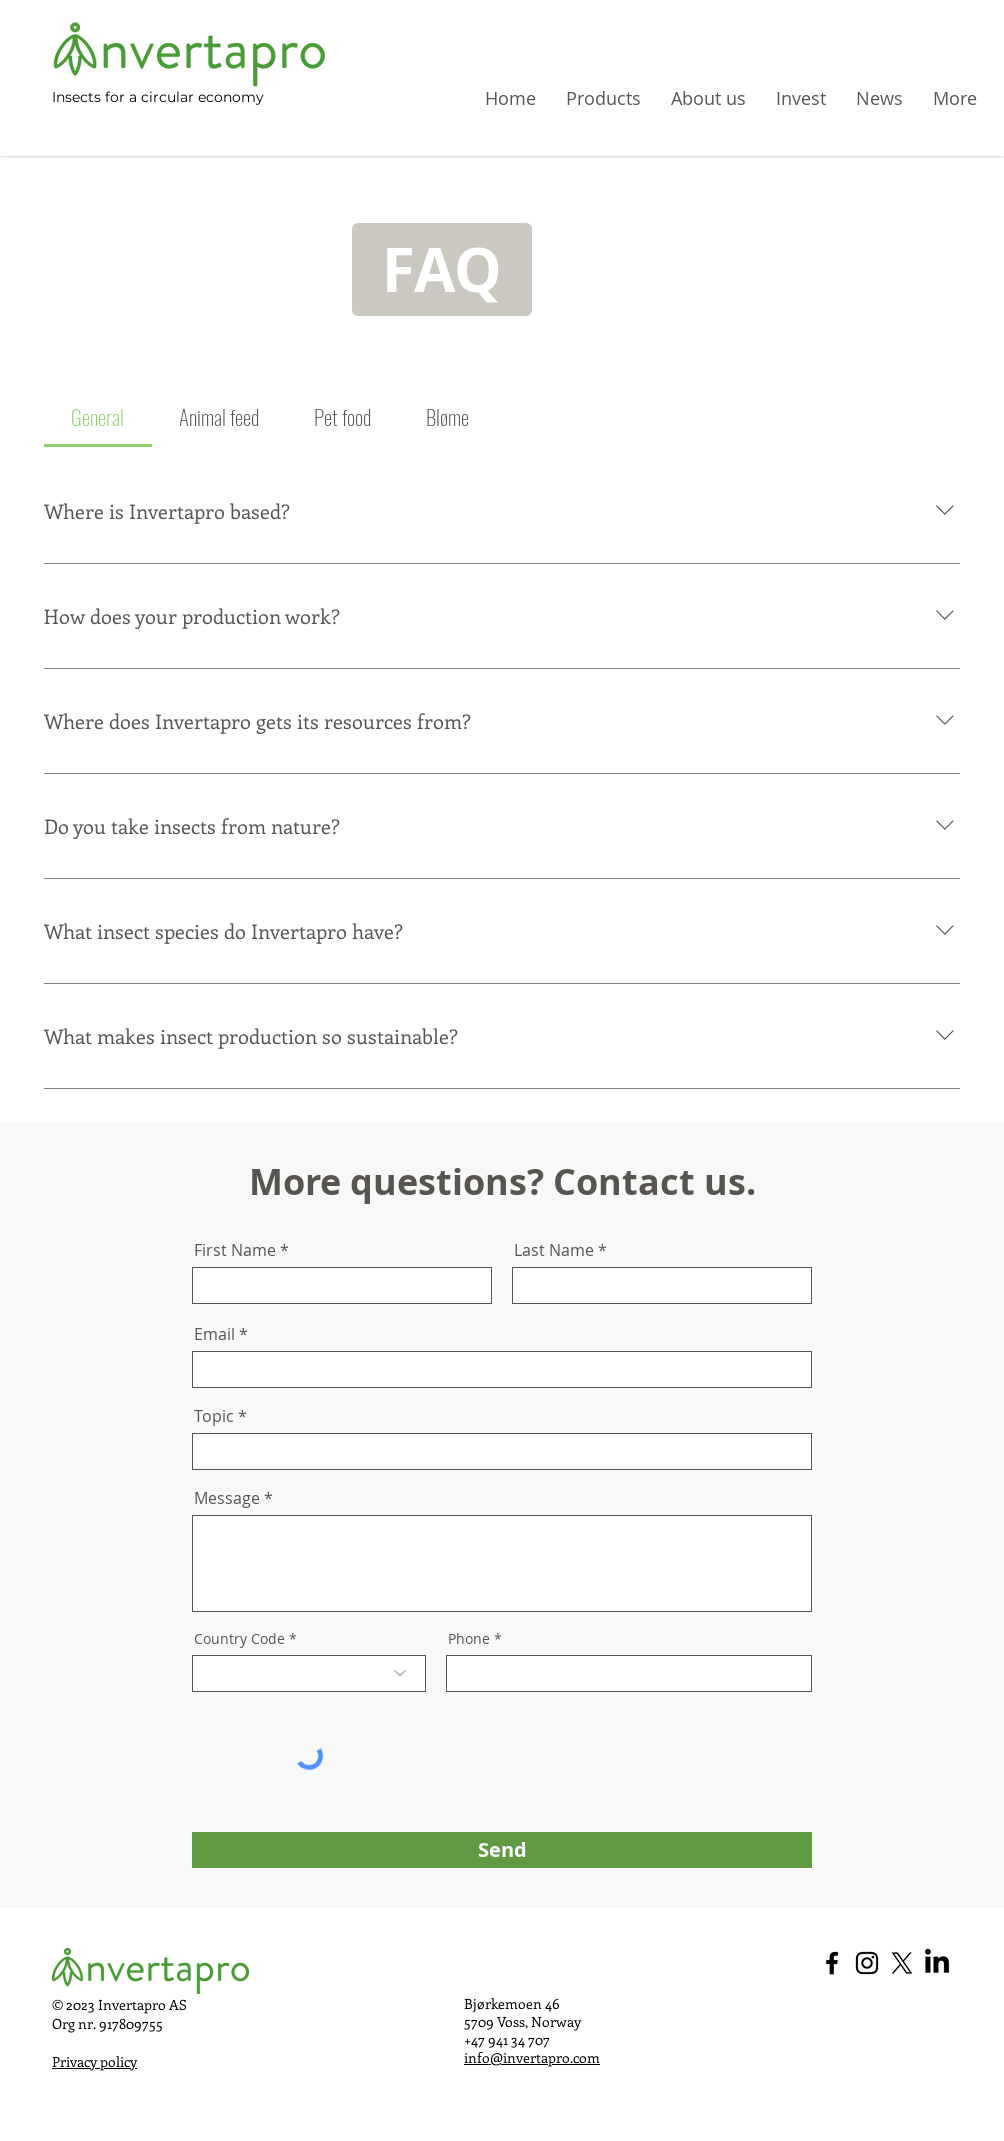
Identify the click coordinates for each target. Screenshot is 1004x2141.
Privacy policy (94, 2061)
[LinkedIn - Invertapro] (937, 1963)
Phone (469, 1639)
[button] (955, 98)
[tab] (98, 417)
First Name (235, 1250)
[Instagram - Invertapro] (867, 1963)
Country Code (239, 1639)
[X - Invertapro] (902, 1963)
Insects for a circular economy (158, 97)
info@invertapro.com (532, 2057)
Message (227, 1498)
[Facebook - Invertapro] (832, 1963)
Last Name (554, 1250)
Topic (214, 1416)
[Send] (502, 1850)
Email (214, 1334)
